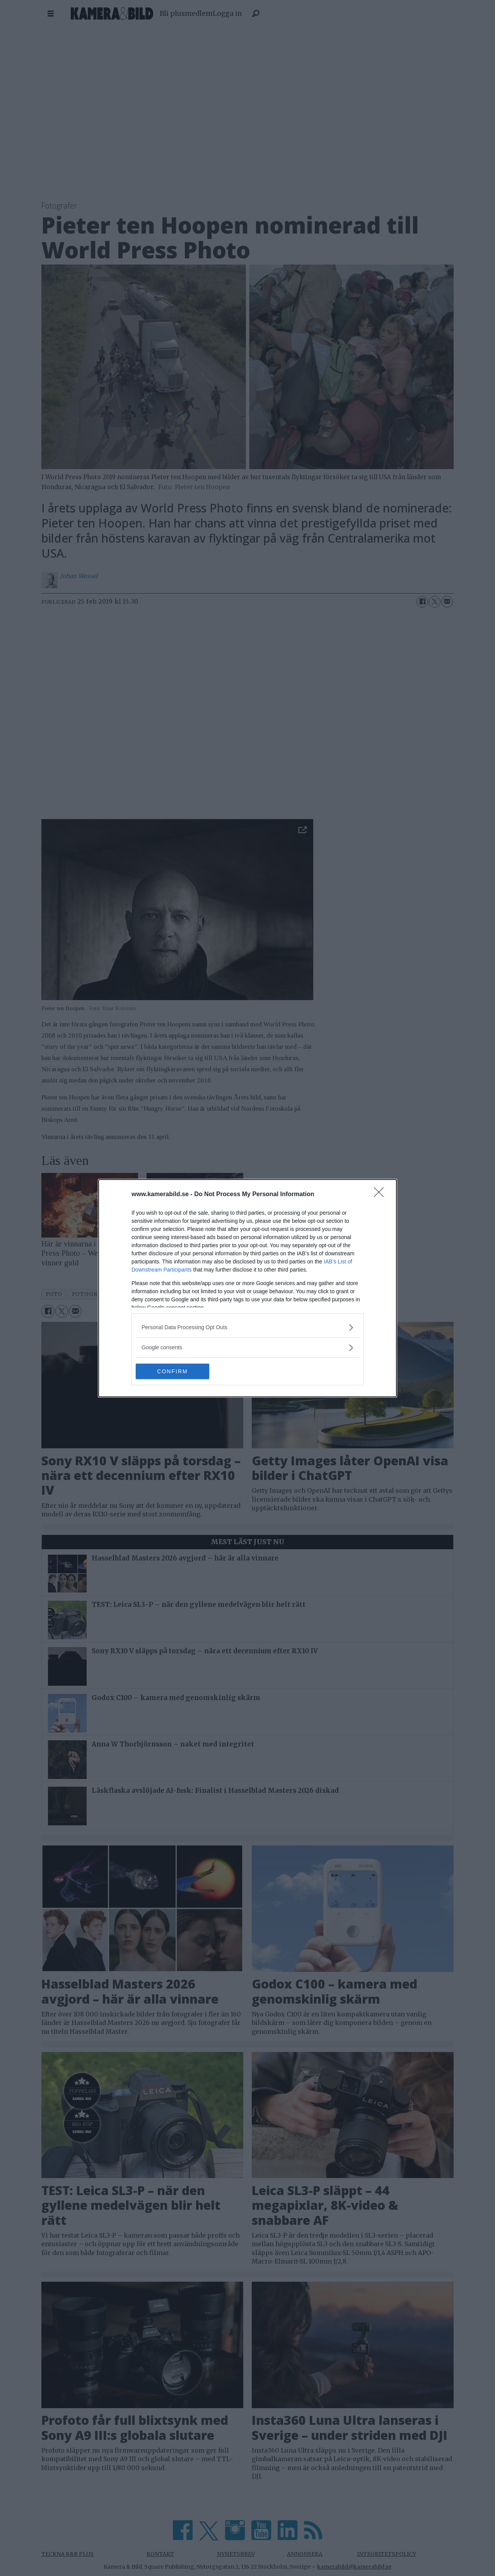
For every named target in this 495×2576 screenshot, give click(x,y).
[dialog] (247, 1288)
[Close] (381, 1194)
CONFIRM (172, 1371)
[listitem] (247, 1327)
